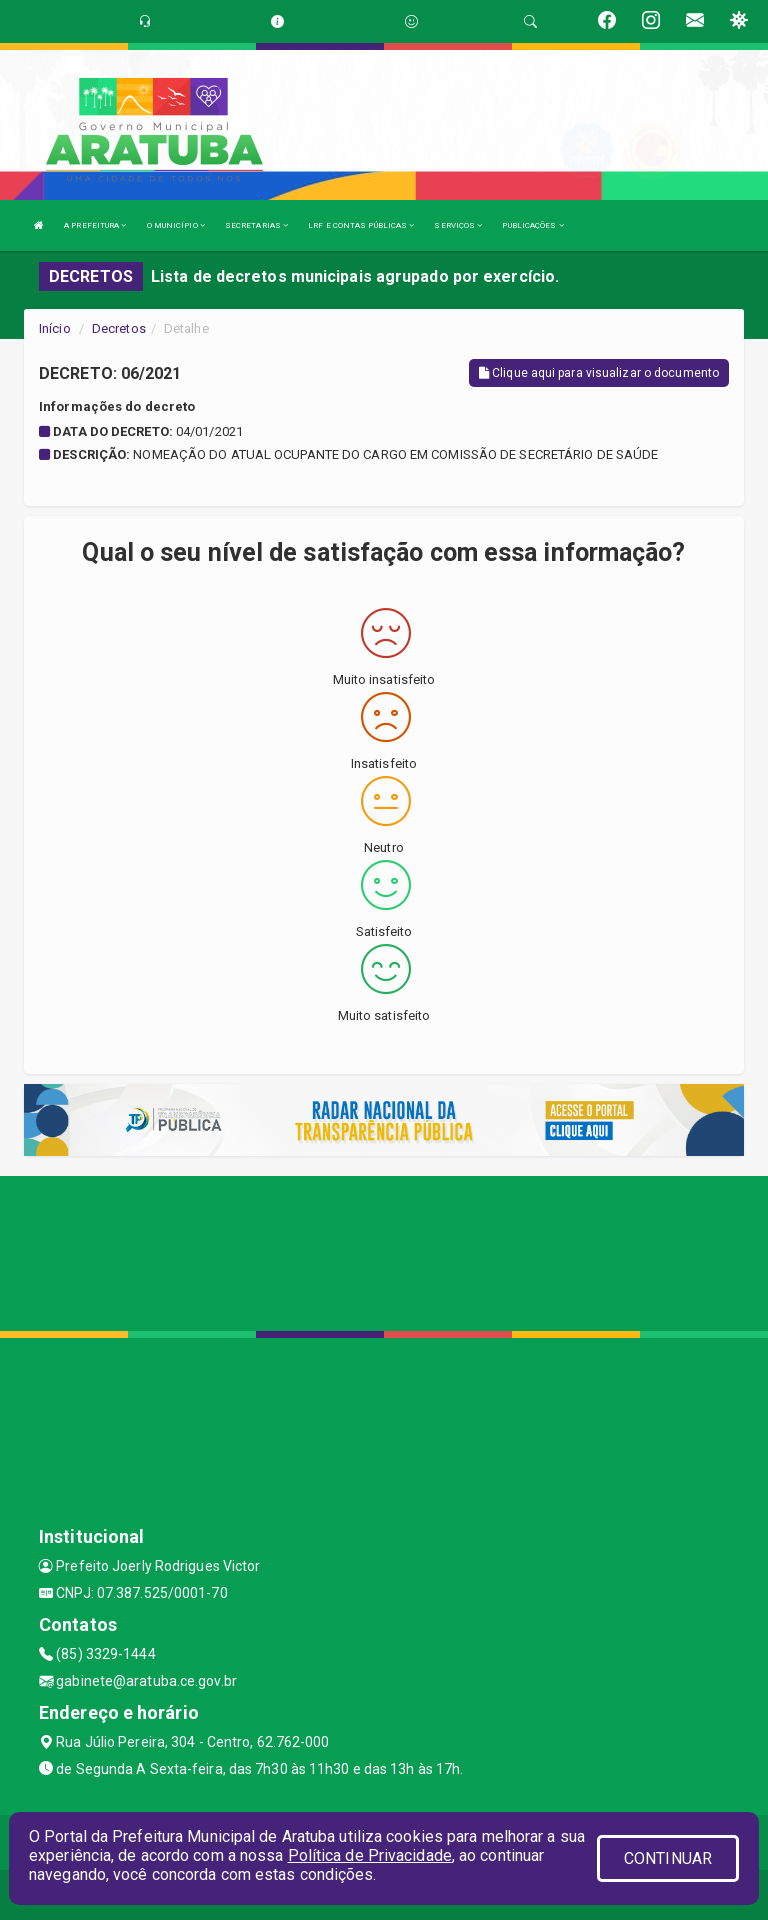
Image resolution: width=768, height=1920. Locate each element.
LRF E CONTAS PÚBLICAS (361, 225)
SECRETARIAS (256, 225)
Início (55, 328)
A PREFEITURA (95, 225)
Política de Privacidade (370, 1855)
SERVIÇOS (458, 225)
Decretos (119, 328)
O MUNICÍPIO (176, 225)
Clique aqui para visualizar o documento (599, 373)
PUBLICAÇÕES (532, 225)
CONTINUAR (668, 1858)
